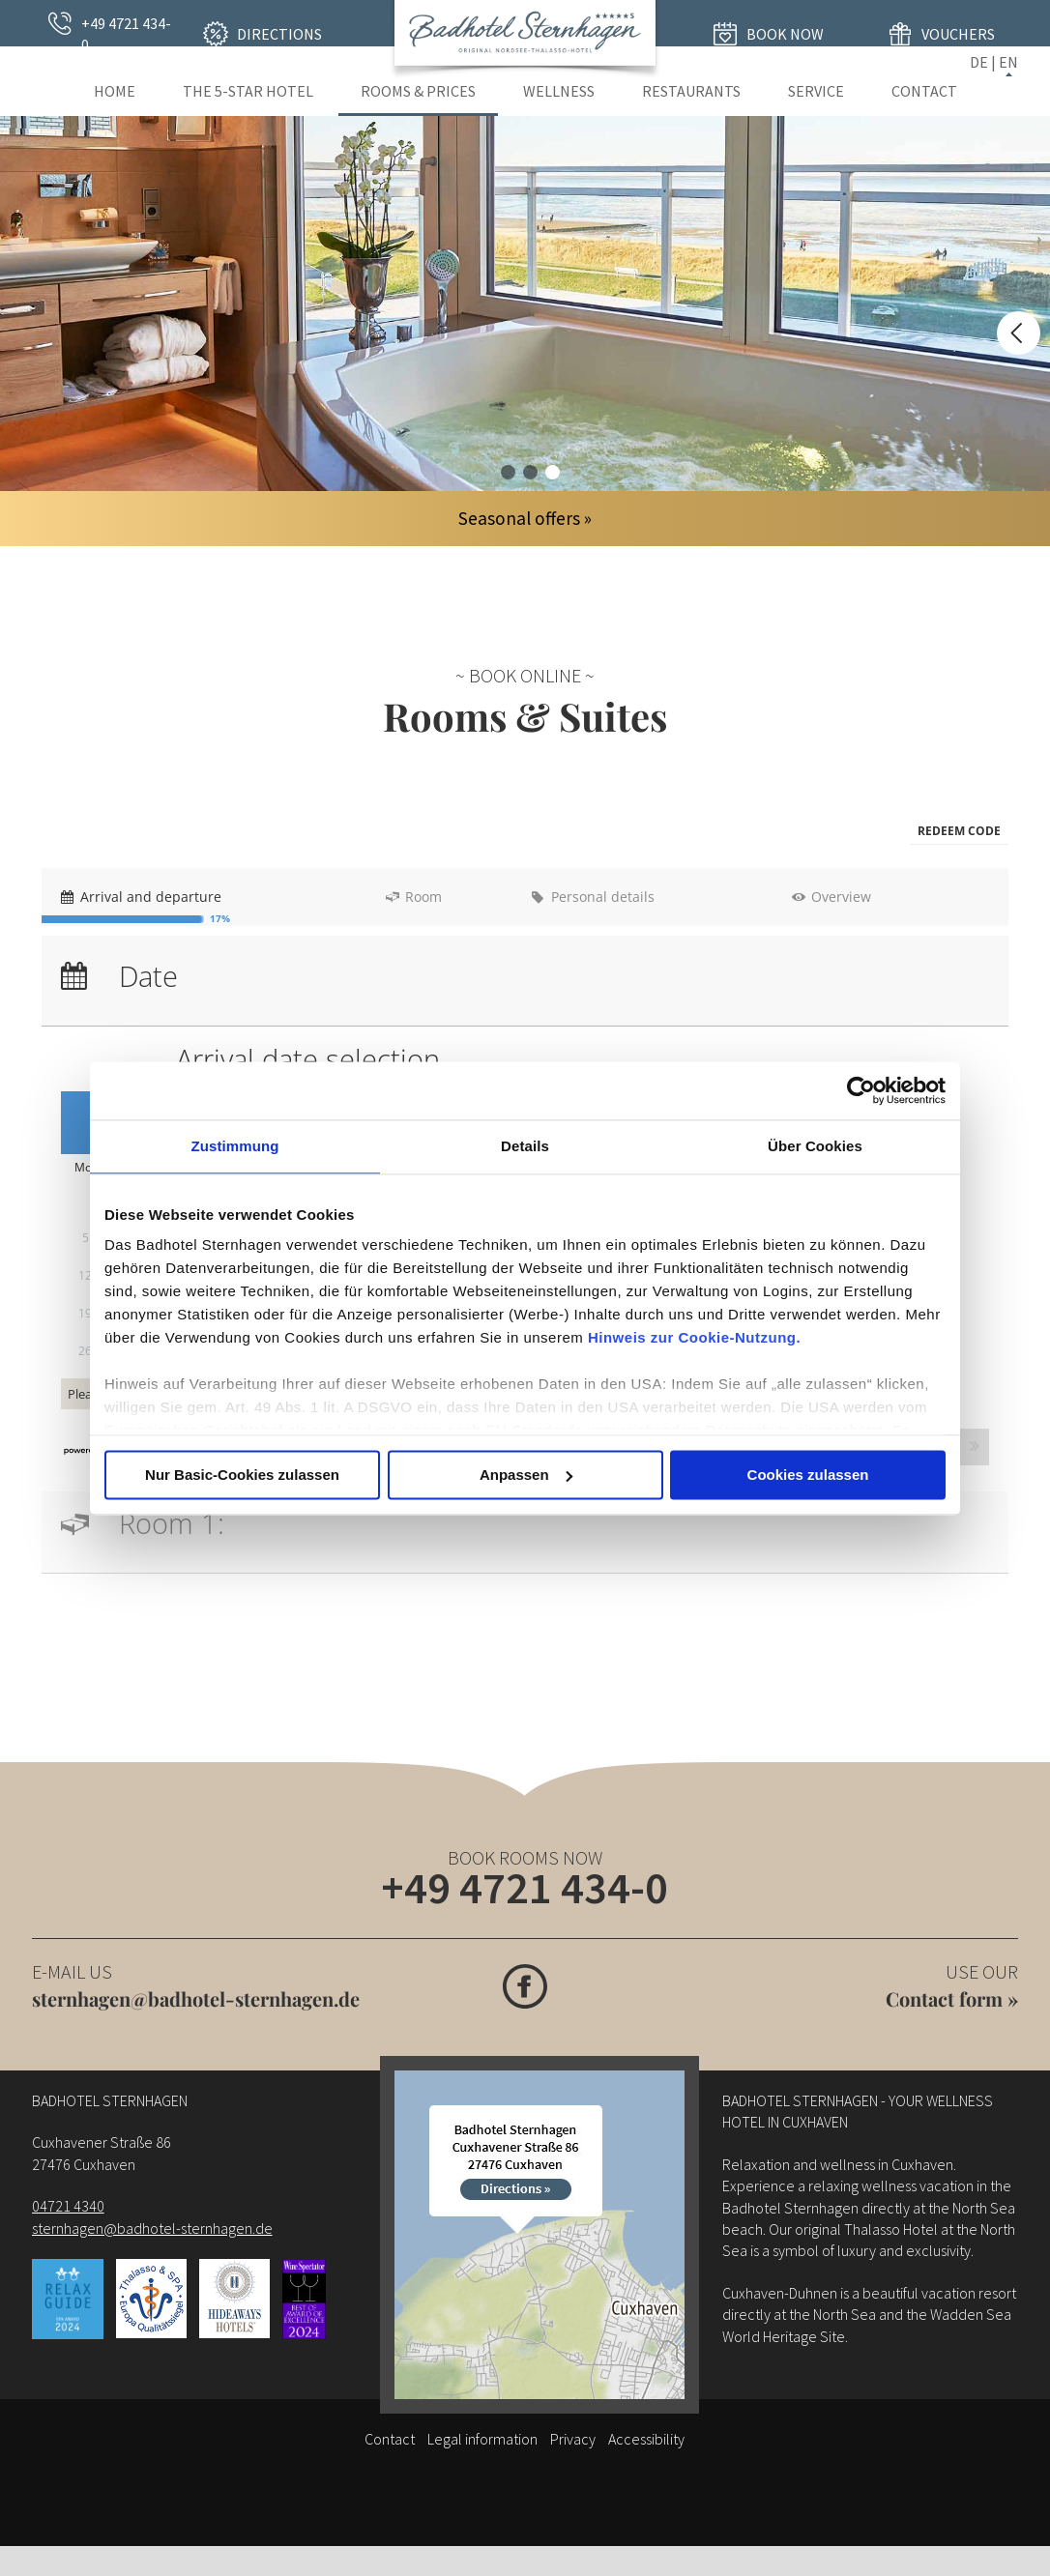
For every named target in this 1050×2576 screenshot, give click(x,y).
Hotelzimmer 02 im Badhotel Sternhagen (530, 472)
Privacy (573, 2447)
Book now (785, 33)
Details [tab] (525, 1146)
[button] (959, 832)
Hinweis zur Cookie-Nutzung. (694, 1337)
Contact (924, 91)
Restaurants (691, 91)
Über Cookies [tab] (815, 1146)
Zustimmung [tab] (235, 1146)
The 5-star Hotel (248, 91)
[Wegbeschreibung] (539, 2243)
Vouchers (958, 33)
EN (1008, 62)
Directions (279, 33)
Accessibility (646, 2447)
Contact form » (952, 2007)
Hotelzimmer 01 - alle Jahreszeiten (508, 472)
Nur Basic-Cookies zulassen (242, 1474)
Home (114, 91)
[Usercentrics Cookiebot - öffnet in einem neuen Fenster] (861, 1090)
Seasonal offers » (525, 518)
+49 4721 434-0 (126, 34)
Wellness (559, 91)
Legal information (482, 2447)
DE (979, 62)
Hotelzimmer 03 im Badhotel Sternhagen (552, 472)
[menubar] (525, 832)
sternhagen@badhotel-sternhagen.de (196, 2007)
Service (816, 91)
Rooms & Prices (418, 91)
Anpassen (526, 1474)
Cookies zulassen (808, 1474)
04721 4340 (68, 2214)
